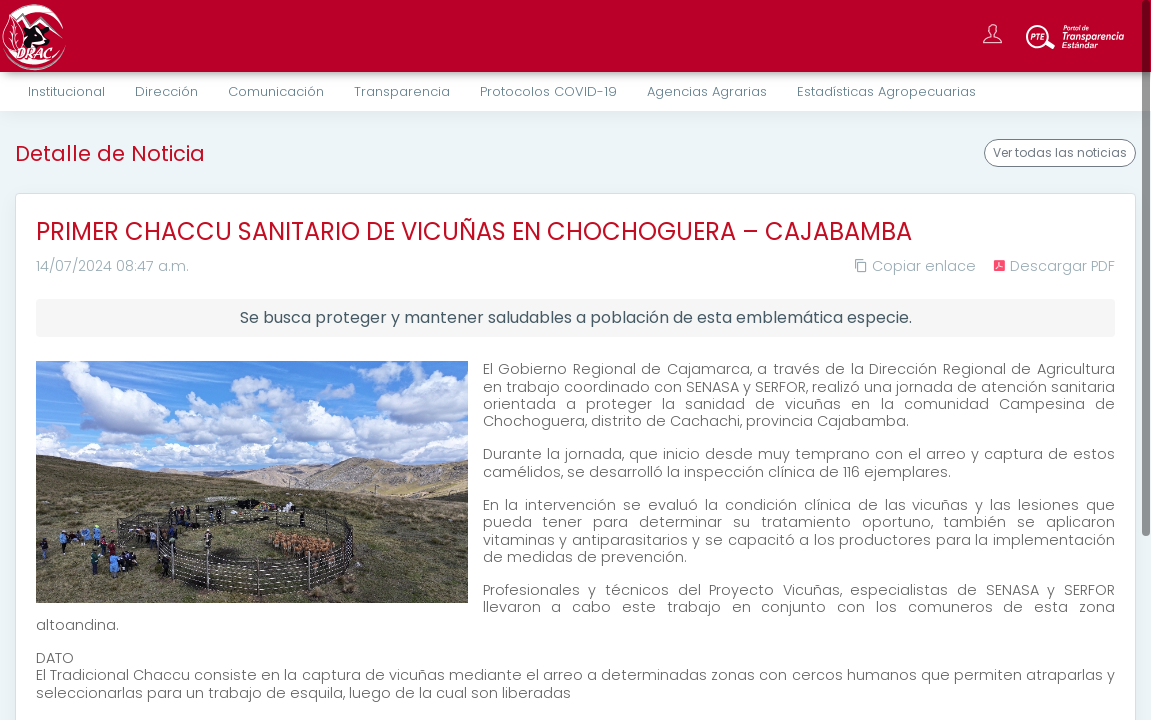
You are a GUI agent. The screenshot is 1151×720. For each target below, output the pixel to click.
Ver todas (1060, 153)
